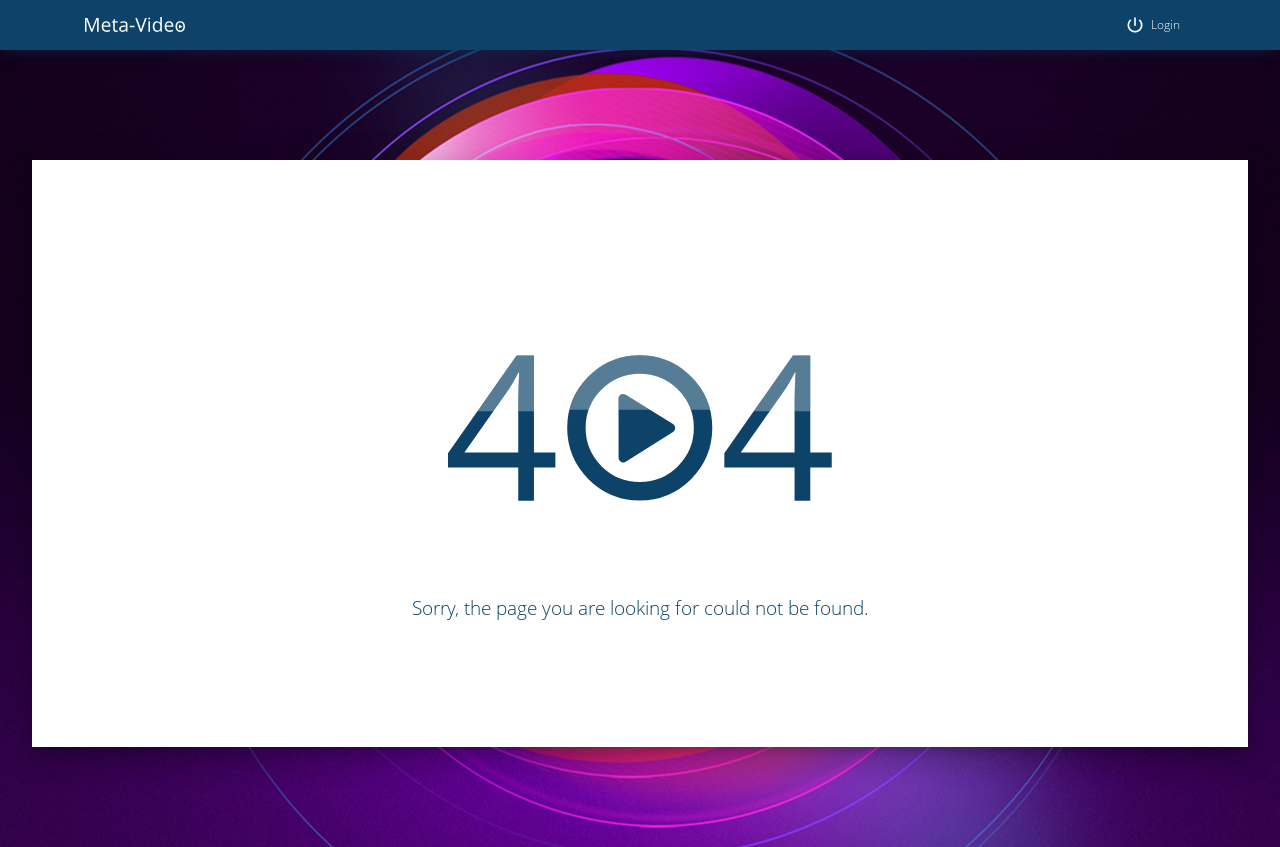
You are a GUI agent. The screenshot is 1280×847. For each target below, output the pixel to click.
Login (1152, 25)
